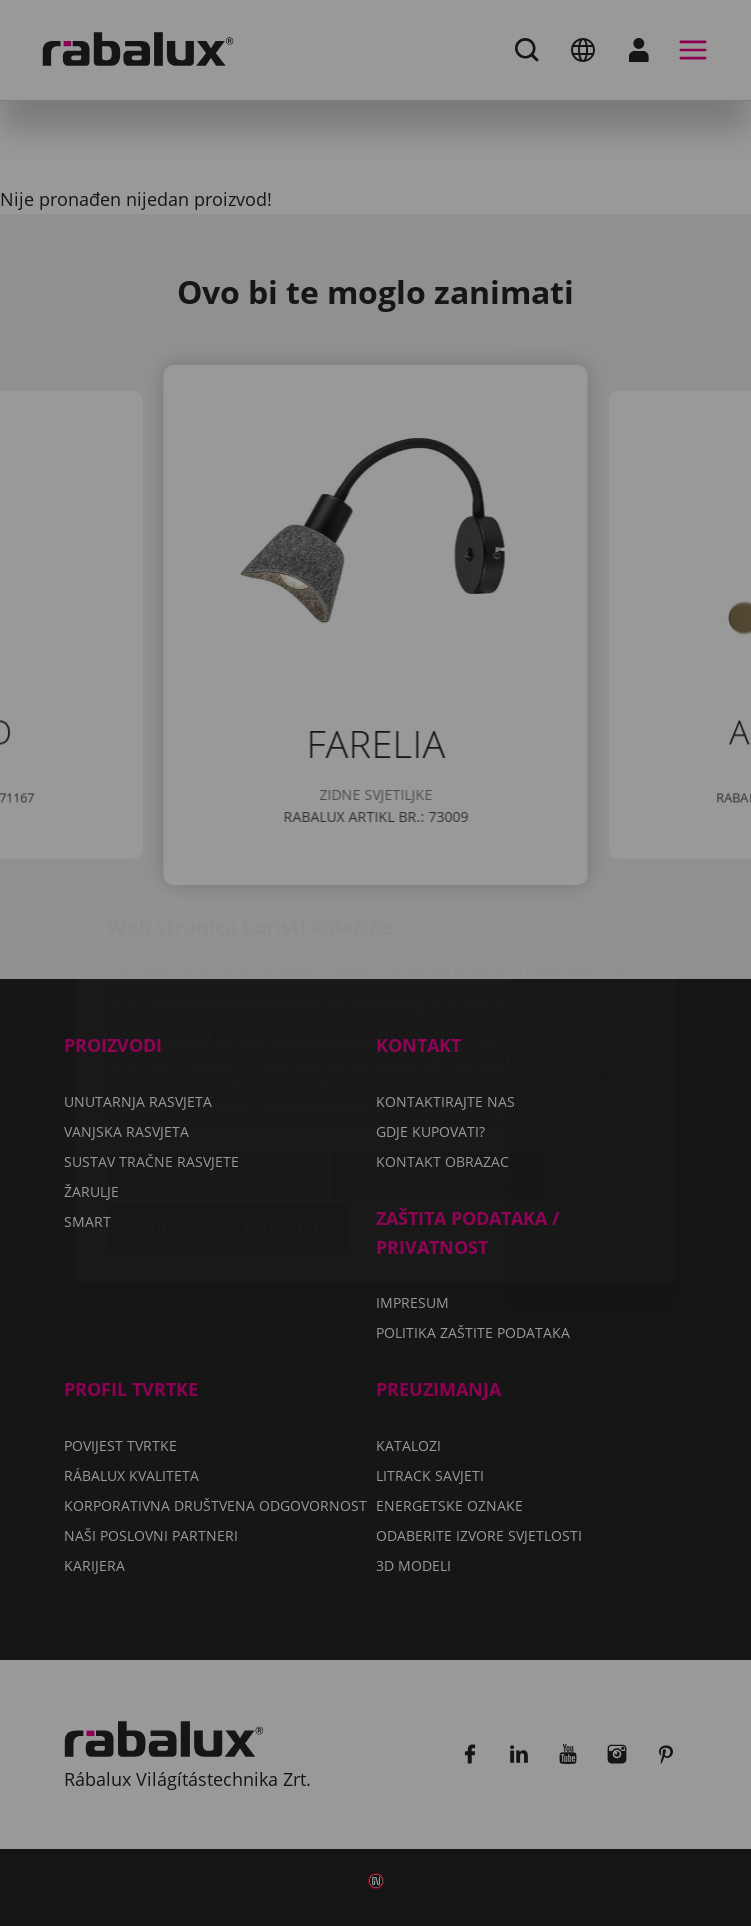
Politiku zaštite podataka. (411, 999)
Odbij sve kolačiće (437, 1058)
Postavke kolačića (218, 1058)
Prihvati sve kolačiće (228, 1109)
